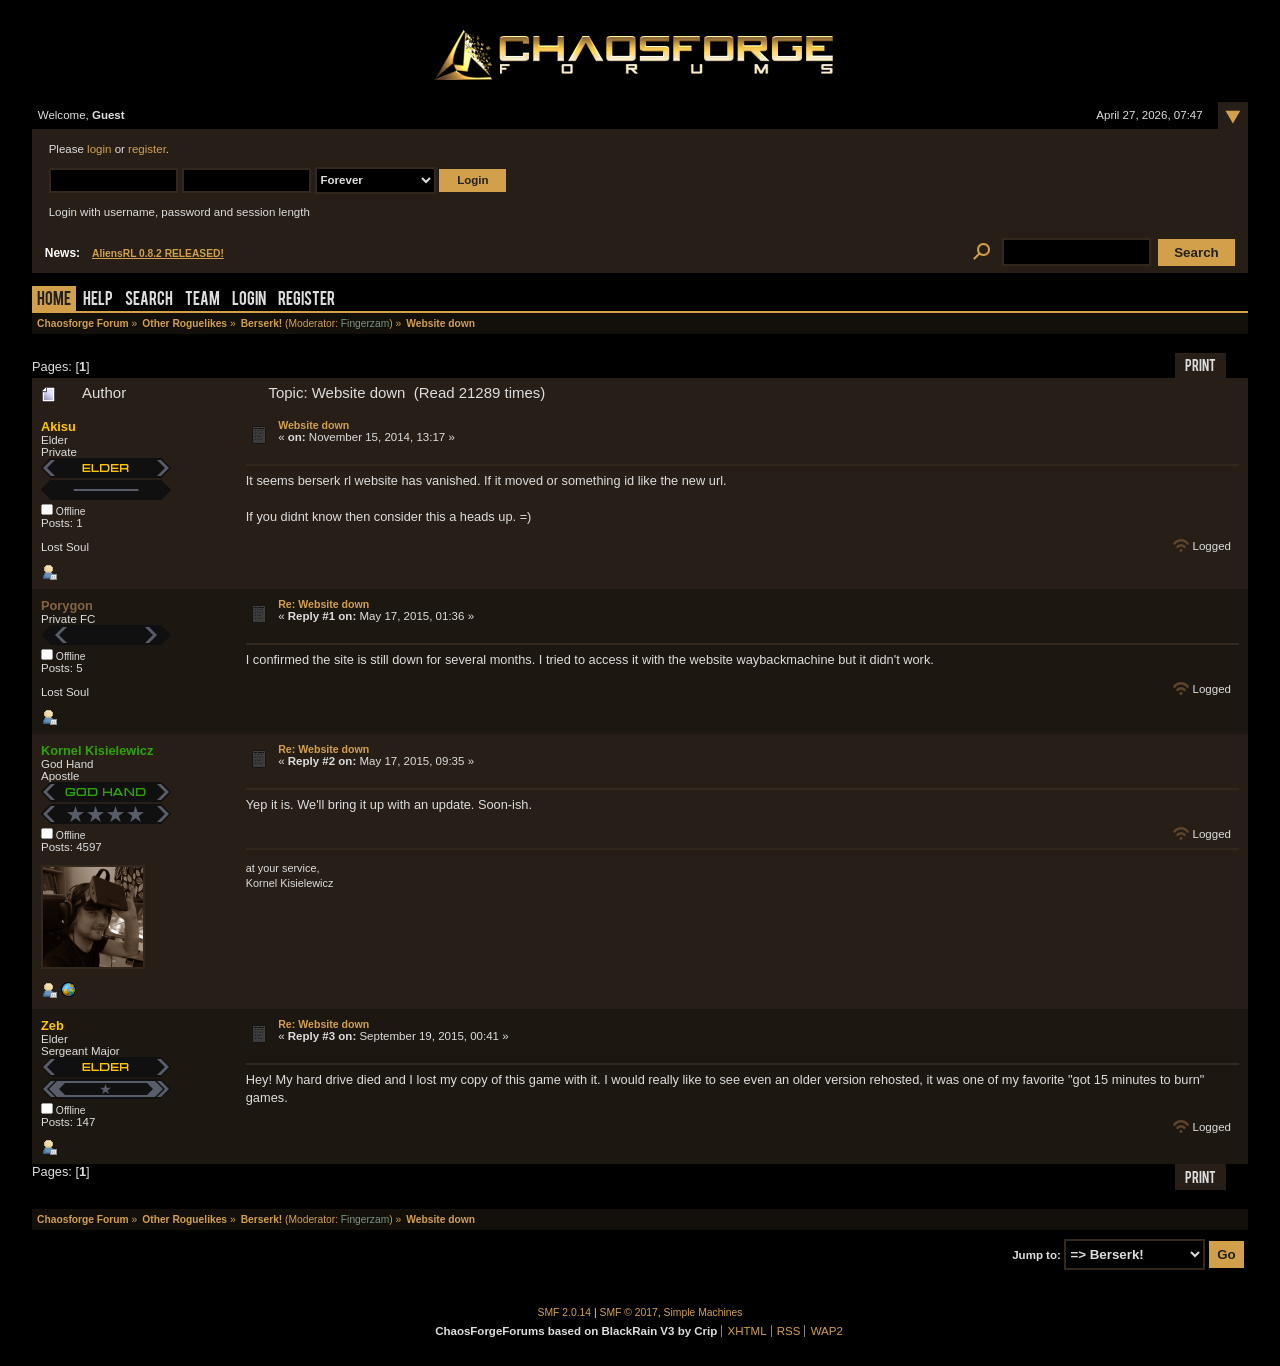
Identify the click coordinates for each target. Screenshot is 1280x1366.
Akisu (58, 426)
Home (54, 300)
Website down (313, 425)
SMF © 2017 (629, 1312)
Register (306, 300)
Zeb (52, 1025)
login (99, 149)
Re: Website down (323, 604)
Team (202, 300)
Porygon (67, 605)
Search (149, 300)
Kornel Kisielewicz (97, 750)
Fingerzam (365, 323)
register (147, 149)
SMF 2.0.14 (565, 1312)
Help (98, 300)
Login (249, 300)
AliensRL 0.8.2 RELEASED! (158, 253)
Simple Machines (703, 1312)
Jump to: (1036, 1255)
